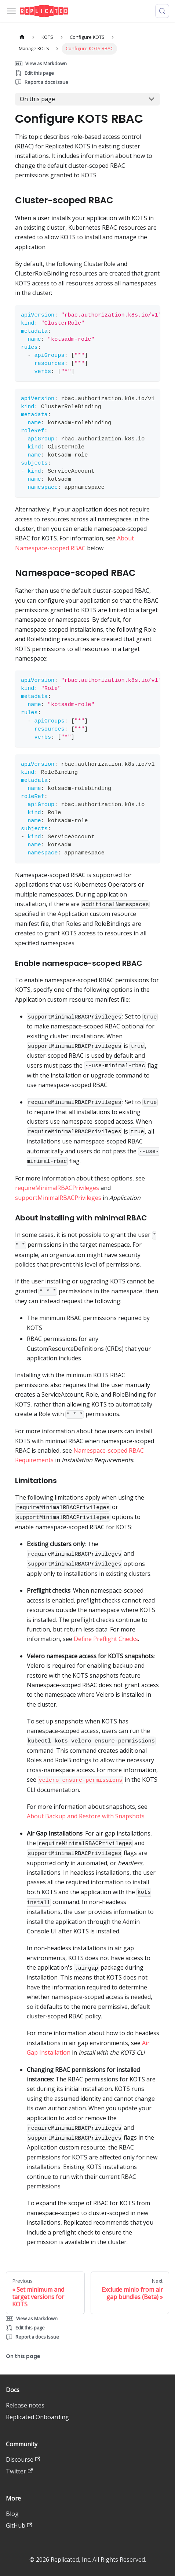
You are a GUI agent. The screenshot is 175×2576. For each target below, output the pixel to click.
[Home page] (22, 37)
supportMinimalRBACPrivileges (58, 1198)
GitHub (19, 2525)
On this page (37, 99)
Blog (12, 2514)
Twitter (19, 2471)
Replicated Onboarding (37, 2417)
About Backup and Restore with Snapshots (86, 1816)
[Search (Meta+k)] (162, 11)
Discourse (23, 2459)
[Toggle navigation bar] (11, 10)
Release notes (25, 2405)
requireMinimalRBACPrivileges (57, 1188)
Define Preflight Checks (106, 1639)
